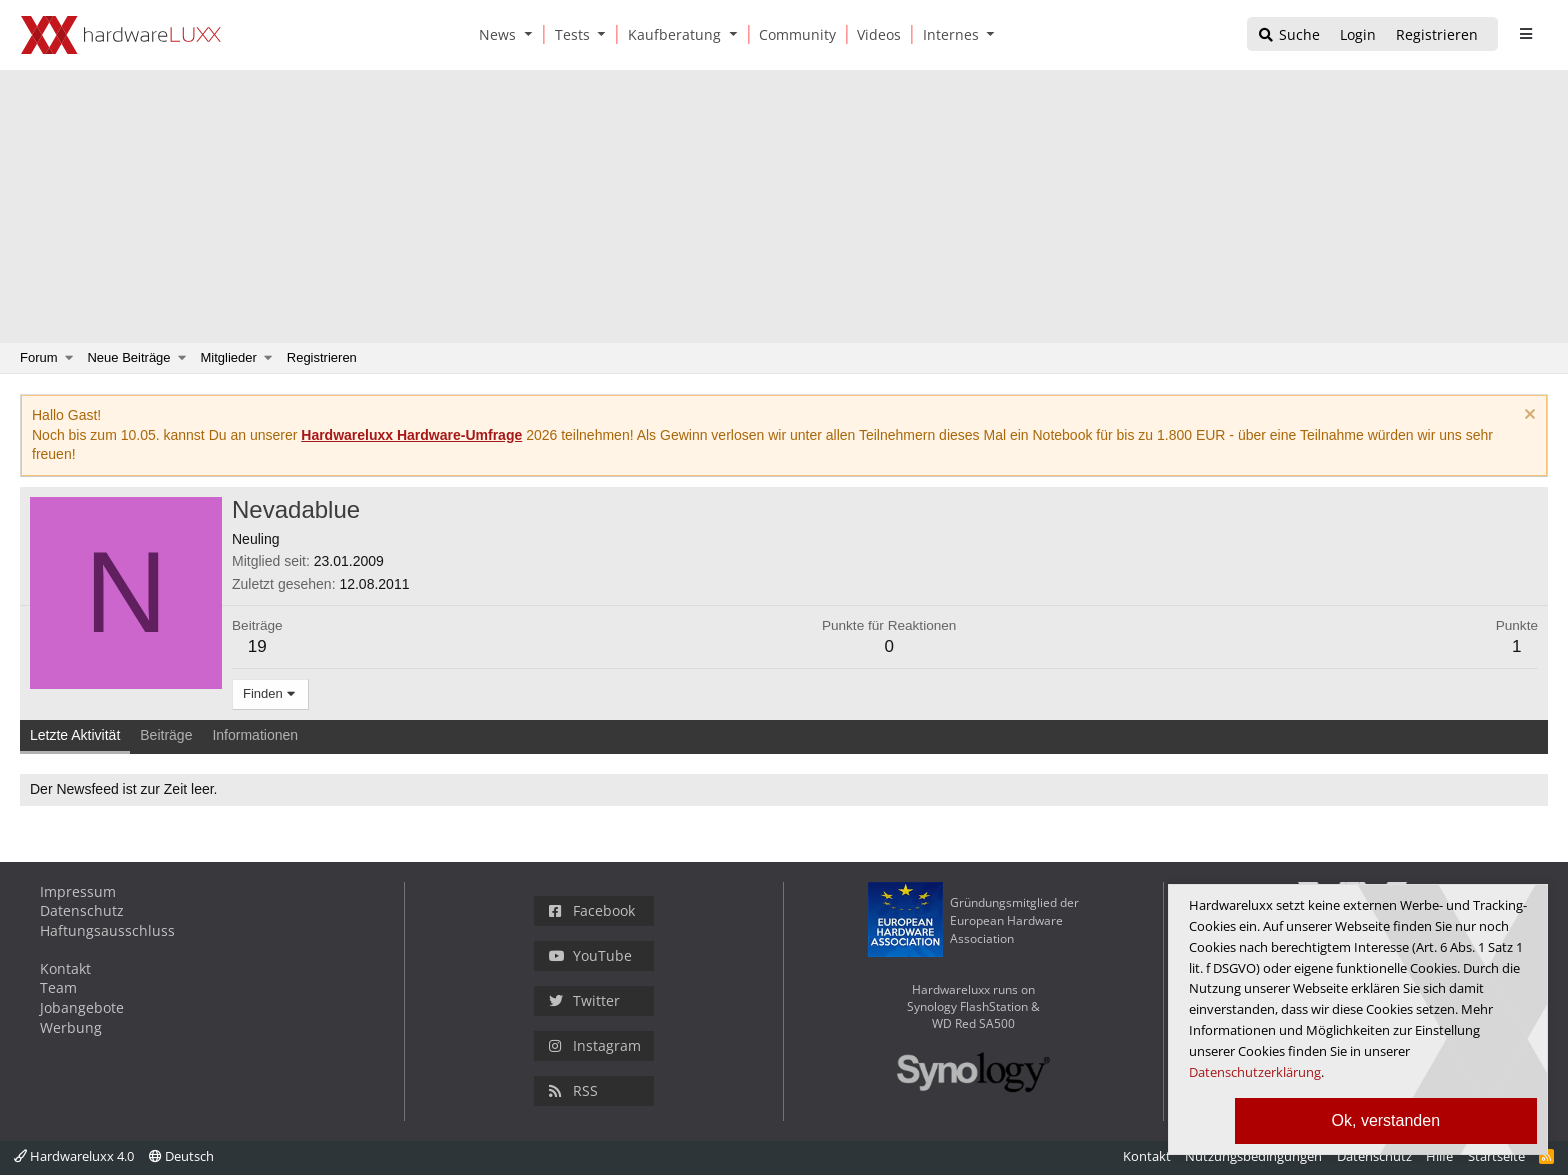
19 (257, 646)
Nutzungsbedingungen (1253, 1156)
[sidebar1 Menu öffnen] (1525, 34)
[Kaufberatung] (671, 34)
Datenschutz (82, 910)
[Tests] (569, 34)
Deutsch (181, 1156)
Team (58, 987)
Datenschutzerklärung (1255, 1072)
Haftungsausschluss (107, 930)
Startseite (1496, 1156)
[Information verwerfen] (1527, 416)
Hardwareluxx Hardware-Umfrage (411, 435)
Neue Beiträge (128, 357)
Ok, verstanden (1386, 1120)
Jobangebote (82, 1007)
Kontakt (65, 968)
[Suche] (1288, 35)
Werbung (71, 1027)
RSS (573, 1090)
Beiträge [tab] (166, 735)
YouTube (590, 955)
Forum (39, 357)
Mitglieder (229, 357)
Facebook (592, 910)
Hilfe (1439, 1156)
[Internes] (947, 34)
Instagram (595, 1045)
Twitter (584, 1000)
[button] (532, 34)
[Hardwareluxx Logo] (121, 35)
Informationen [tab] (255, 735)
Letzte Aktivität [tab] (75, 735)
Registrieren (322, 357)
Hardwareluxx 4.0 (74, 1156)
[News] (494, 34)
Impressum (78, 891)
